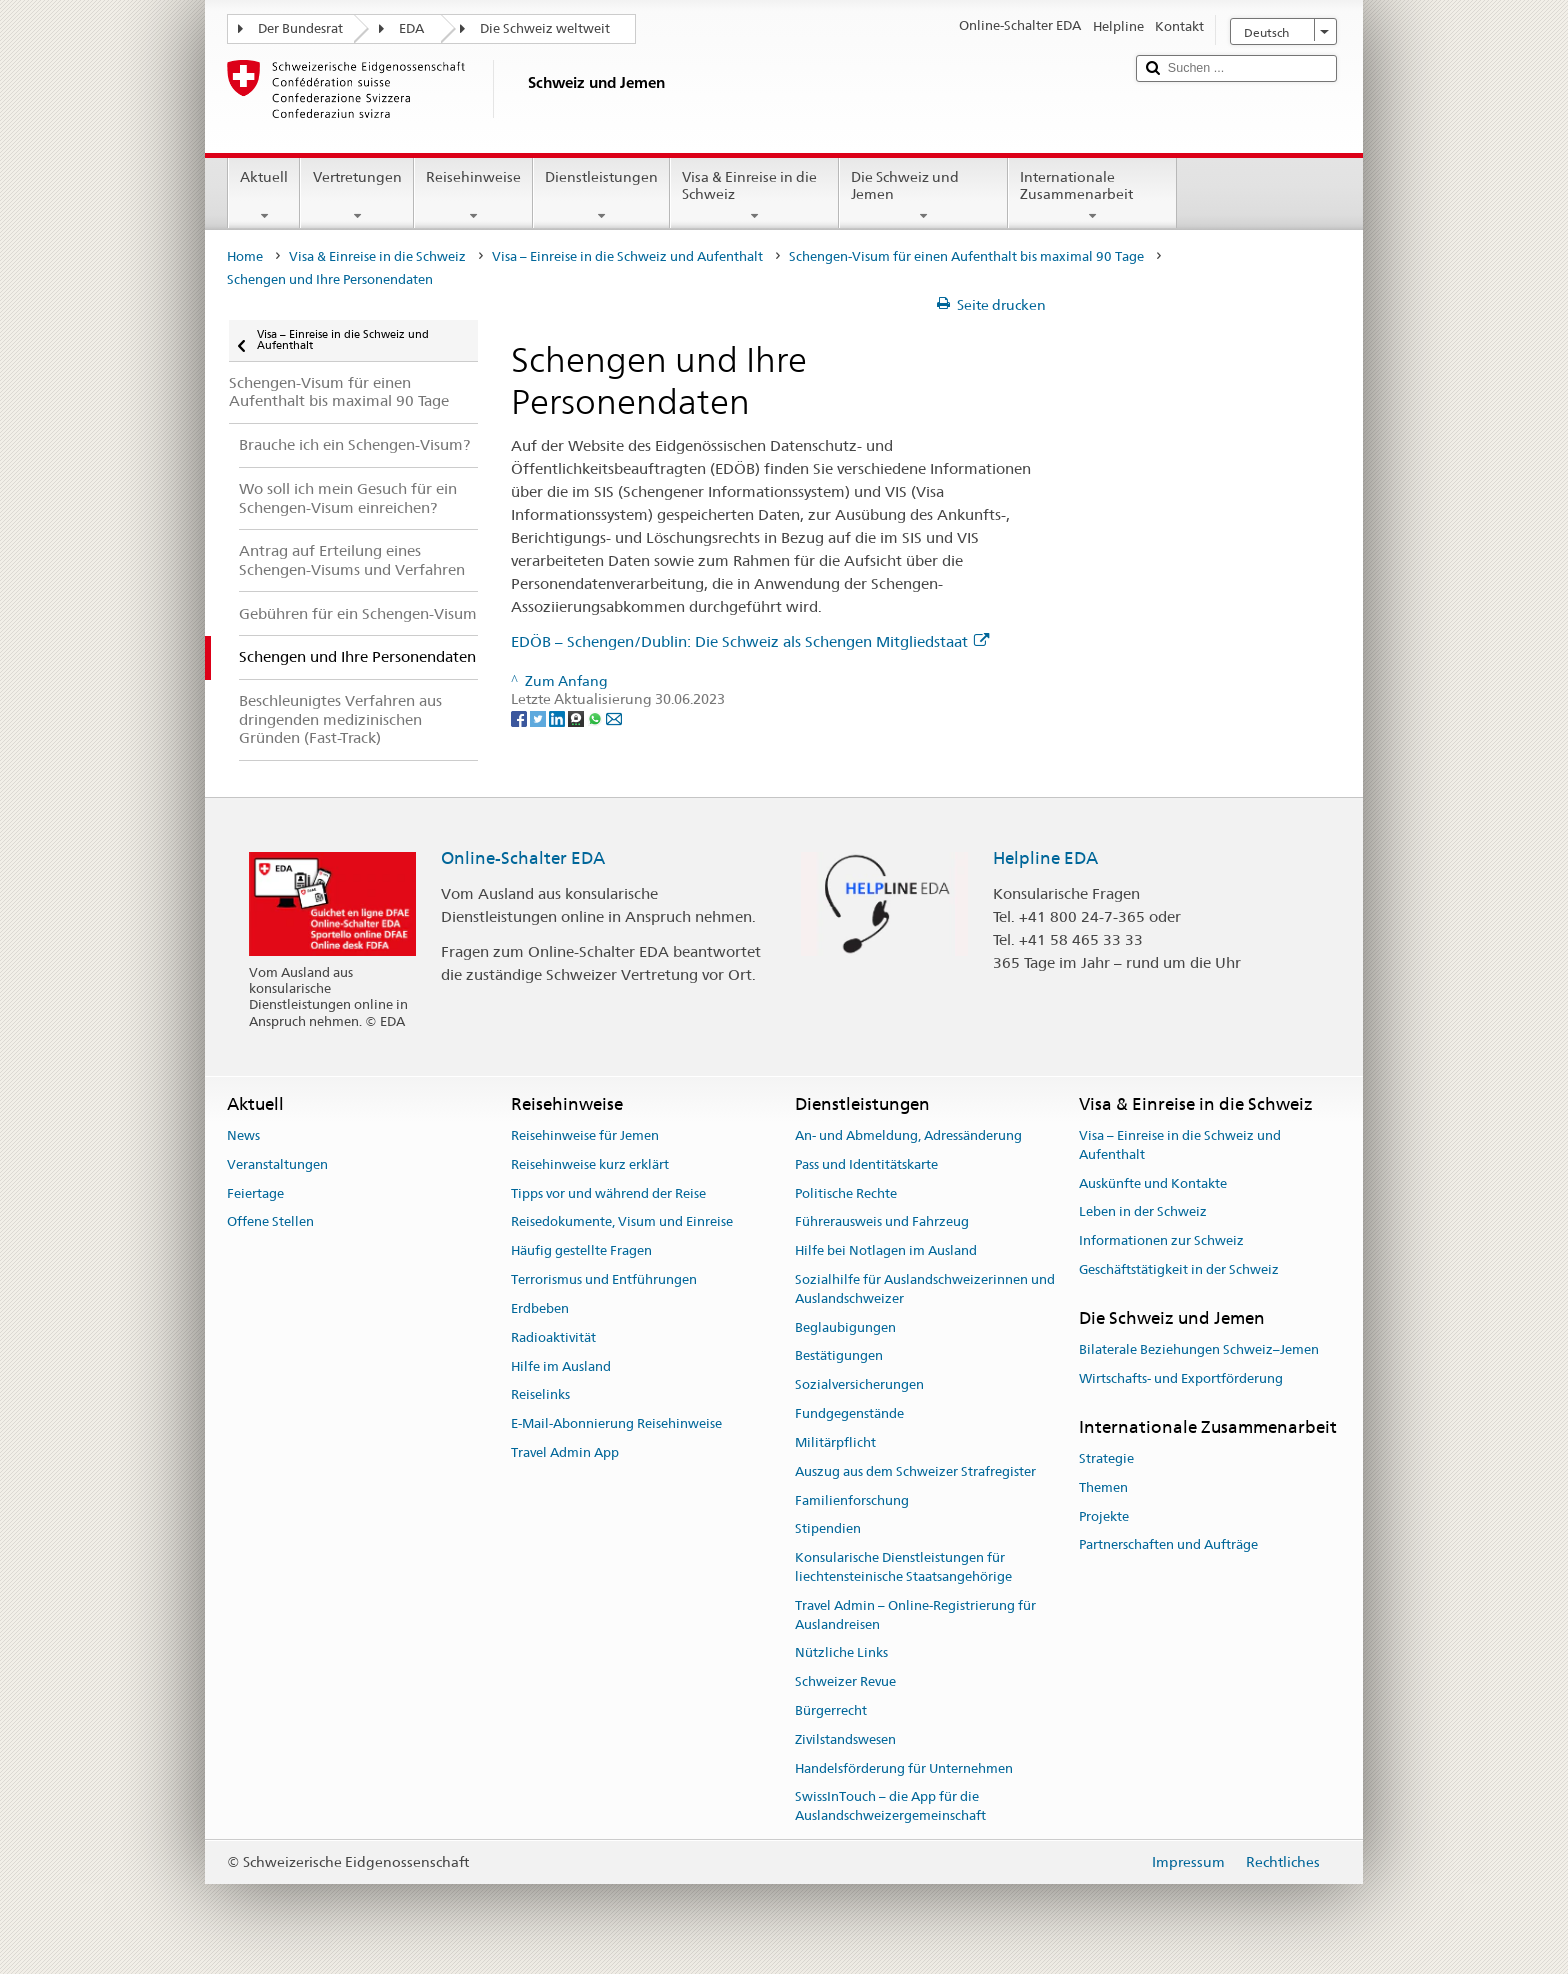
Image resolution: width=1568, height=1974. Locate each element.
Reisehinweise (473, 196)
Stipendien (828, 1529)
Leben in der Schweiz (1143, 1212)
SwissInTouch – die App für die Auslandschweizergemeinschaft (890, 1807)
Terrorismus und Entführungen (604, 1279)
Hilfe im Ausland (561, 1366)
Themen (1103, 1487)
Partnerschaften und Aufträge (1168, 1545)
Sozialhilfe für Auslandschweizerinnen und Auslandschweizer (925, 1289)
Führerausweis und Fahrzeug (882, 1222)
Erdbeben (540, 1308)
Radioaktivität (553, 1337)
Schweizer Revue (845, 1681)
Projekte (1104, 1516)
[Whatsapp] (596, 718)
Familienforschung (852, 1500)
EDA (411, 28)
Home (245, 256)
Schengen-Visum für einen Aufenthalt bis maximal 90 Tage (966, 256)
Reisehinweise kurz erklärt (590, 1164)
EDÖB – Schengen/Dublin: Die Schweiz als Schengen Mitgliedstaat (750, 641)
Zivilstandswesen (845, 1739)
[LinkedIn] (558, 718)
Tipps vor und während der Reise (608, 1193)
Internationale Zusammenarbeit (1092, 196)
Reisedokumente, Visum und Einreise (622, 1222)
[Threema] (577, 718)
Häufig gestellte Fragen (581, 1251)
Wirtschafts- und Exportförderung (1181, 1378)
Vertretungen (356, 196)
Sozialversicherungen (859, 1385)
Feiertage (255, 1193)
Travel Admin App (565, 1452)
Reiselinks (540, 1395)
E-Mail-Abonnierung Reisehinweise (616, 1423)
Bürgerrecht (831, 1710)
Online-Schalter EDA (523, 858)
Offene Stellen (270, 1222)
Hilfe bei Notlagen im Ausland (886, 1251)
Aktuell (264, 196)
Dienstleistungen (601, 196)
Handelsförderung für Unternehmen (904, 1768)
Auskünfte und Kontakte (1153, 1183)
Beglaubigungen (845, 1327)
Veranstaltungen (277, 1164)
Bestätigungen (839, 1356)
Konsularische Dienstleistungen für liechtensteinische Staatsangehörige (903, 1567)
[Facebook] (520, 718)
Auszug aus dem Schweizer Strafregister (915, 1471)
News (243, 1135)
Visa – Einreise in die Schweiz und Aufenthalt (627, 256)
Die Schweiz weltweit (545, 28)
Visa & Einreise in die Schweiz (754, 196)
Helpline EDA (1045, 858)
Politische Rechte (846, 1193)
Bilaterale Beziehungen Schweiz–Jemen (1199, 1349)
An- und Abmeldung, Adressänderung (908, 1135)
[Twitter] (539, 718)
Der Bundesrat (300, 28)
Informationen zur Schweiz (1161, 1240)
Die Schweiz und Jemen (923, 196)
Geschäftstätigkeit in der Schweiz (1179, 1269)
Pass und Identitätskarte (866, 1164)
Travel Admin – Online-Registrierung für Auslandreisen (915, 1615)
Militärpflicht (835, 1442)
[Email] (614, 718)
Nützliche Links (841, 1653)
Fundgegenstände (849, 1413)
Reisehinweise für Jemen (585, 1135)
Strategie (1106, 1458)
